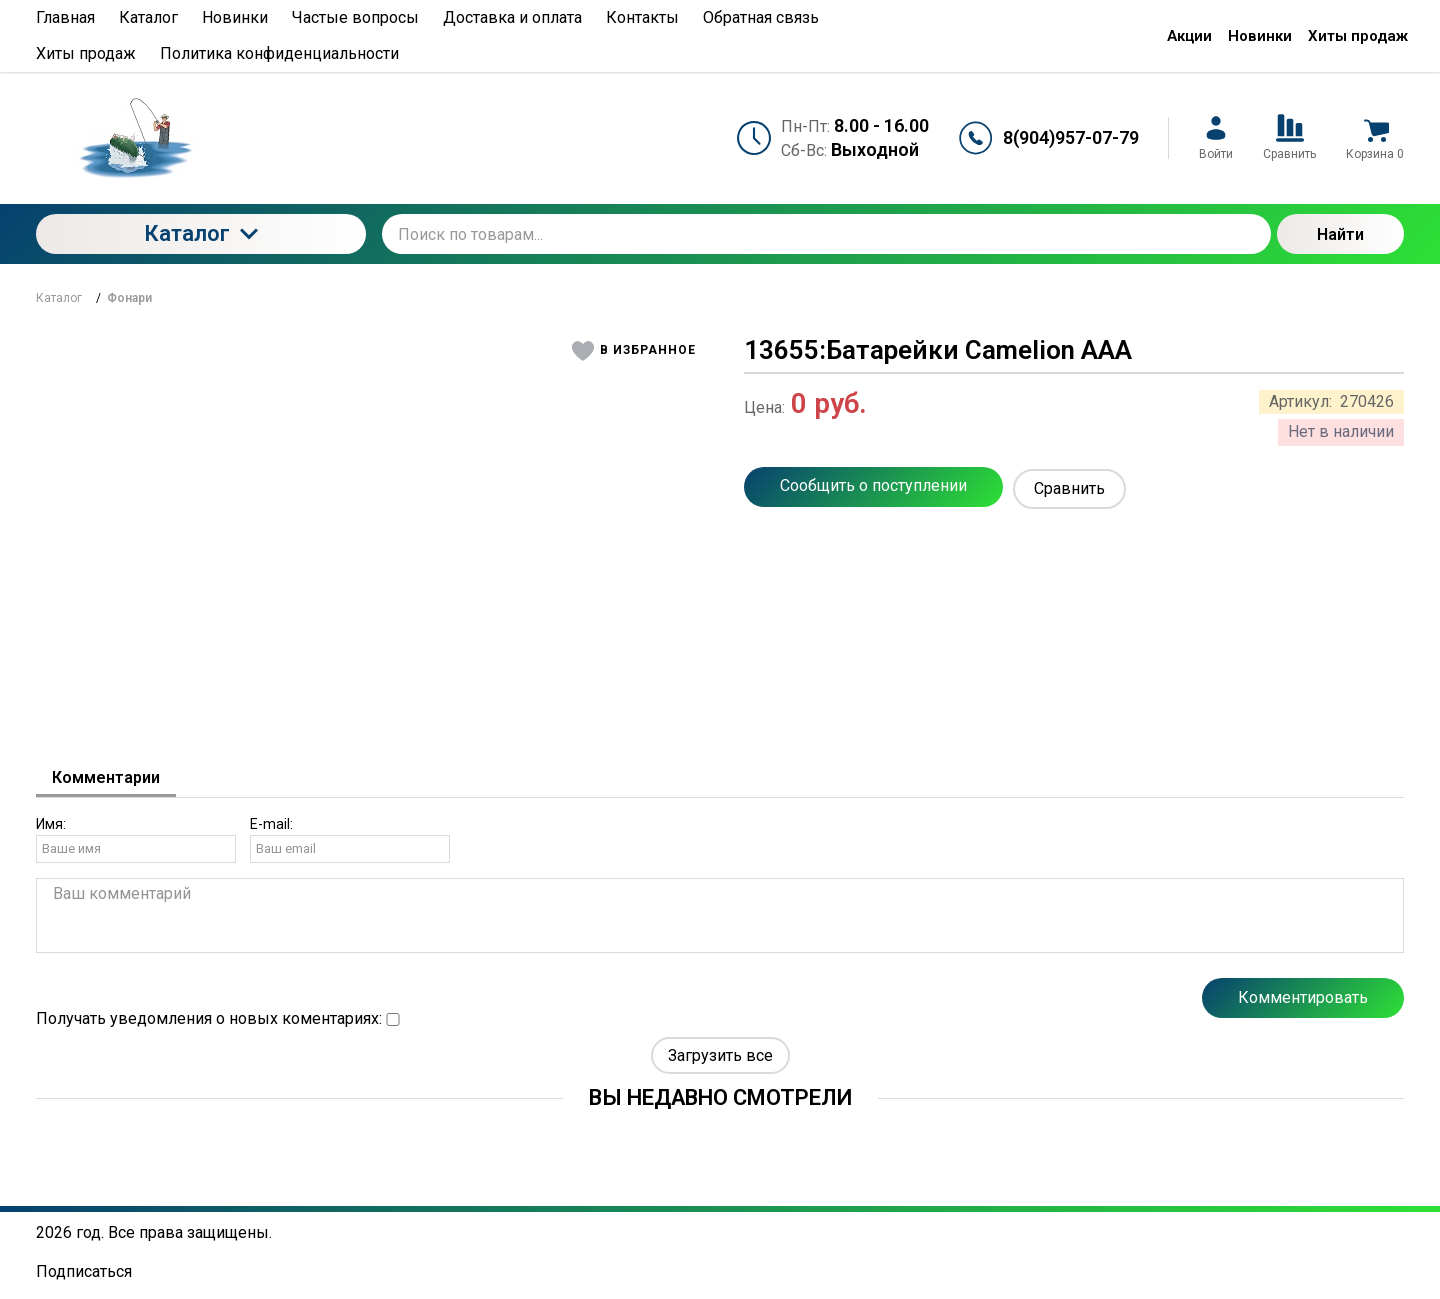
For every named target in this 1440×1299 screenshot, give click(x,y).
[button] (634, 351)
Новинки (1260, 36)
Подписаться (84, 1271)
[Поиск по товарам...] (826, 234)
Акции (1189, 36)
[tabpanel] (720, 933)
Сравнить (1069, 488)
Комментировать (1303, 997)
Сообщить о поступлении (873, 485)
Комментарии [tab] (106, 777)
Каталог (201, 233)
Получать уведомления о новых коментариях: (218, 1018)
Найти (1340, 234)
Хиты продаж (1358, 36)
